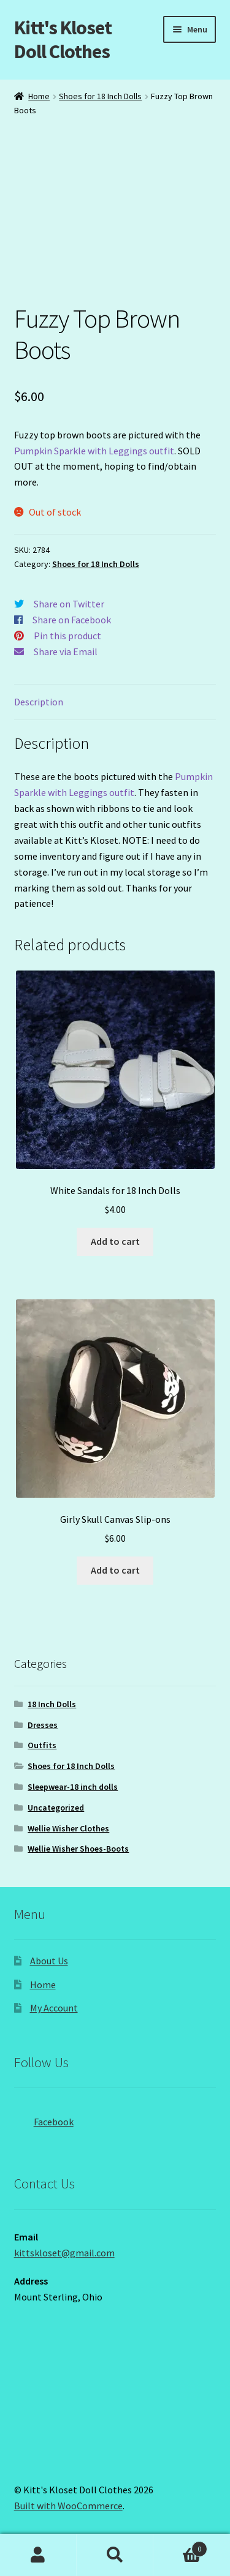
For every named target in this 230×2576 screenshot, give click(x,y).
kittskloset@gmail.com (64, 2253)
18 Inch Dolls (52, 1704)
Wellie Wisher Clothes (68, 1828)
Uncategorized (56, 1807)
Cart (180, 2546)
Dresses (43, 1724)
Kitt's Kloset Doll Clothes (63, 39)
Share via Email (66, 651)
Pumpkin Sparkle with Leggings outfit (94, 451)
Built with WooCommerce (68, 2505)
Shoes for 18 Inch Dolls (100, 96)
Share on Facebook (72, 620)
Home (39, 96)
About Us (49, 1961)
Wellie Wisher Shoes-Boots (78, 1848)
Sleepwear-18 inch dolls (73, 1786)
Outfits (42, 1745)
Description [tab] (38, 702)
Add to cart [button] (115, 1241)
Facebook (44, 2118)
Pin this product (67, 635)
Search (115, 2555)
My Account (54, 2008)
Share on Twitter (69, 604)
